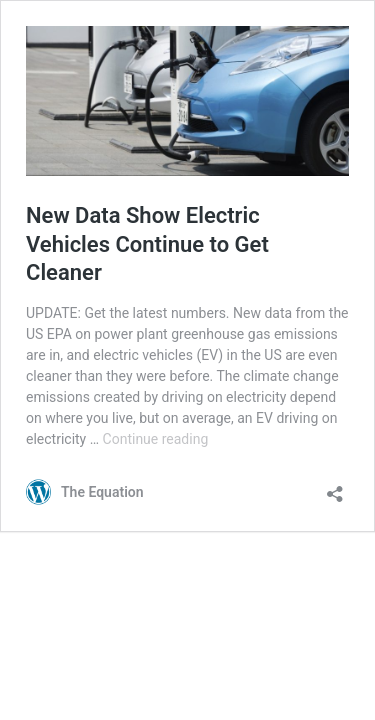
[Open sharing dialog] (335, 487)
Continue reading (156, 439)
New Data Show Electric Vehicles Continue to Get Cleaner (147, 244)
